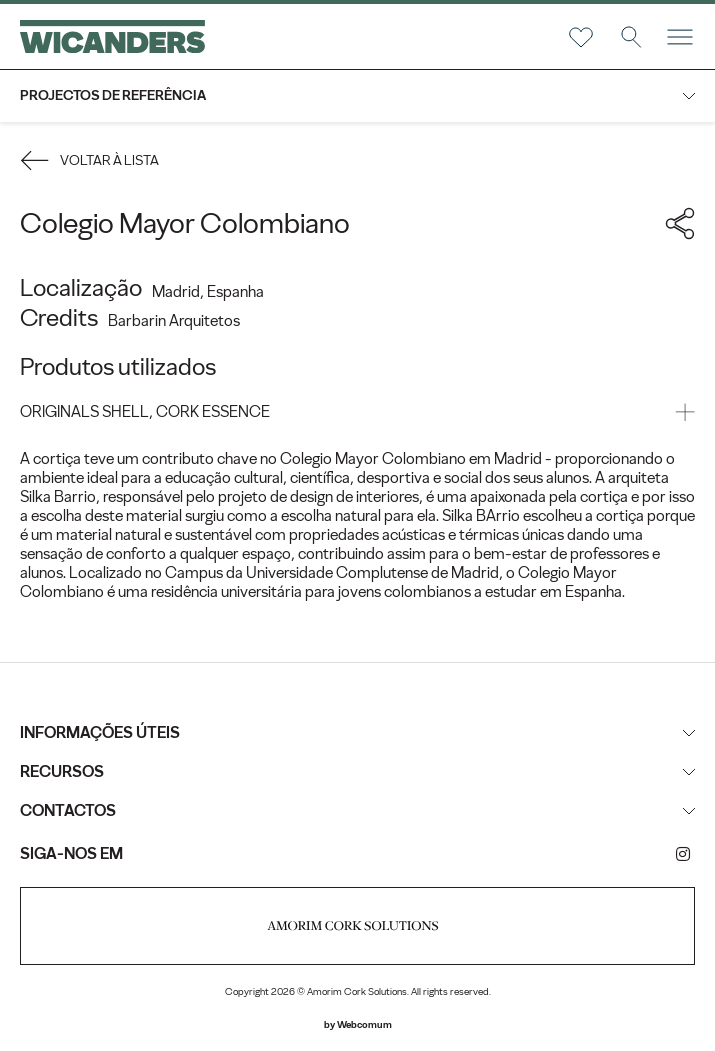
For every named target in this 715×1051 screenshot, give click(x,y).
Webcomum (364, 1024)
